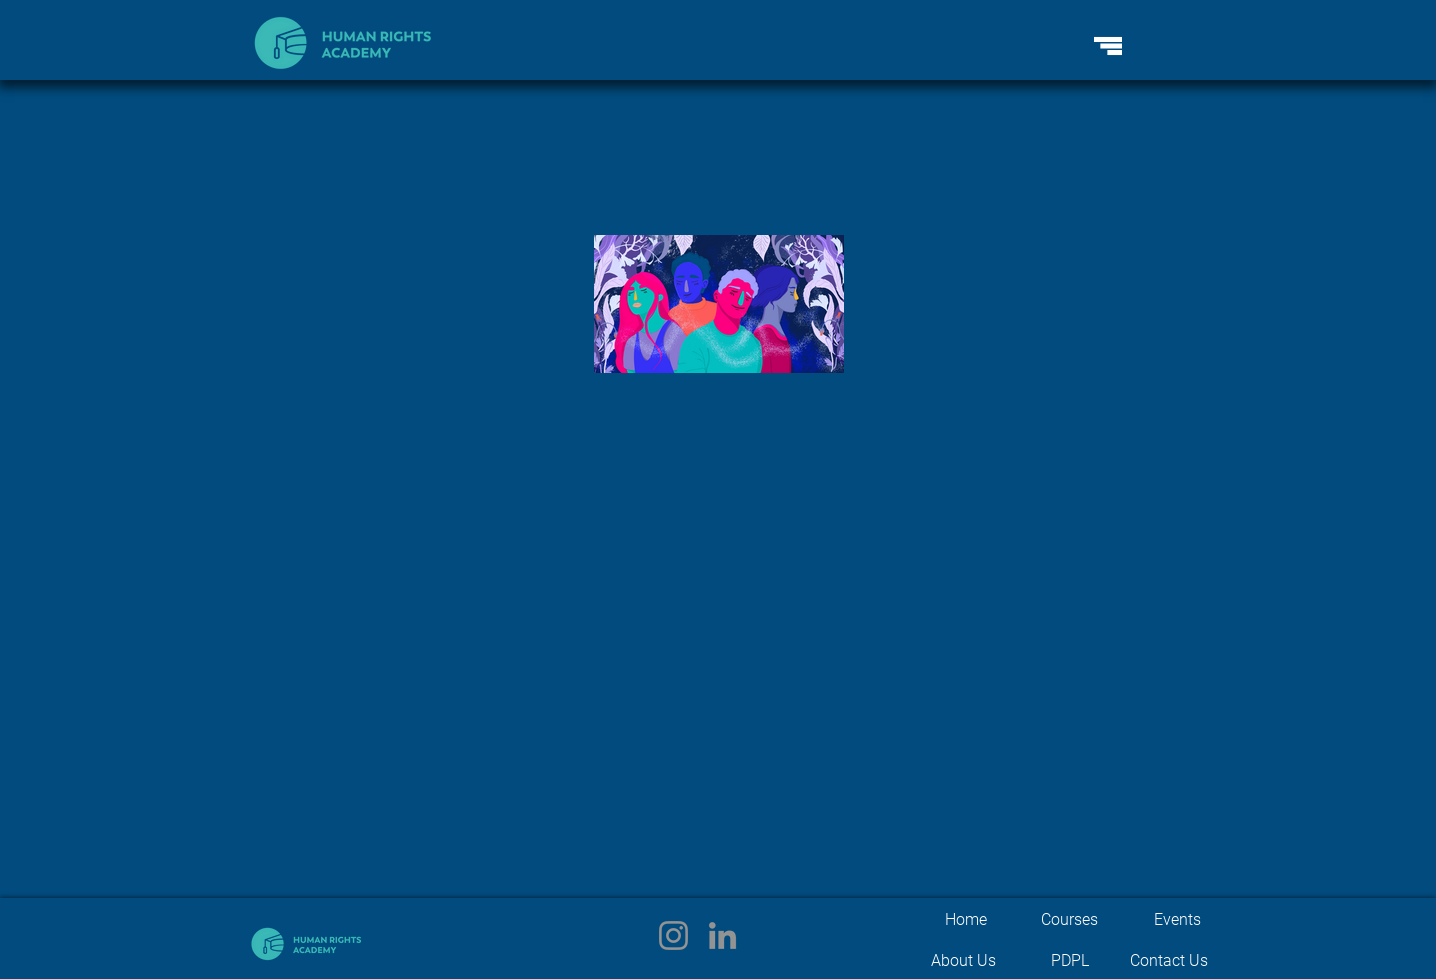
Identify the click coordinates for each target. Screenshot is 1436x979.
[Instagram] (673, 935)
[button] (1108, 46)
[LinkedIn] (722, 935)
